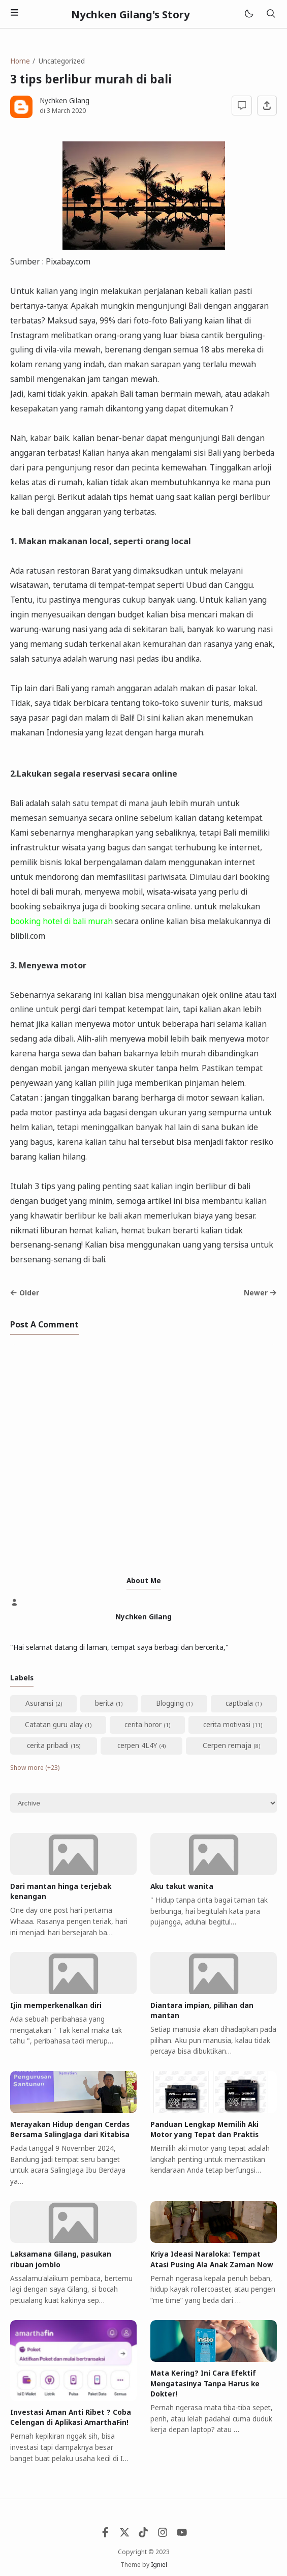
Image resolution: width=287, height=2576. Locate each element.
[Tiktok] (143, 2534)
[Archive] (143, 1802)
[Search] (271, 14)
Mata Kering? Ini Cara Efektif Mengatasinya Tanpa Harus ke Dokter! (205, 2383)
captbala (239, 1703)
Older (24, 1292)
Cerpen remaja (227, 1745)
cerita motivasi (226, 1724)
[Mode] (248, 14)
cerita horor (143, 1724)
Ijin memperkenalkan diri (56, 2005)
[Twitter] (124, 2534)
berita (104, 1703)
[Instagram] (162, 2534)
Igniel (159, 2564)
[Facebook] (105, 2534)
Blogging (170, 1703)
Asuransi (39, 1703)
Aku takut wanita (181, 1886)
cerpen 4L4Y (137, 1745)
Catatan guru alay (54, 1724)
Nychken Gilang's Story (130, 14)
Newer (260, 1292)
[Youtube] (182, 2534)
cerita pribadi (48, 1745)
